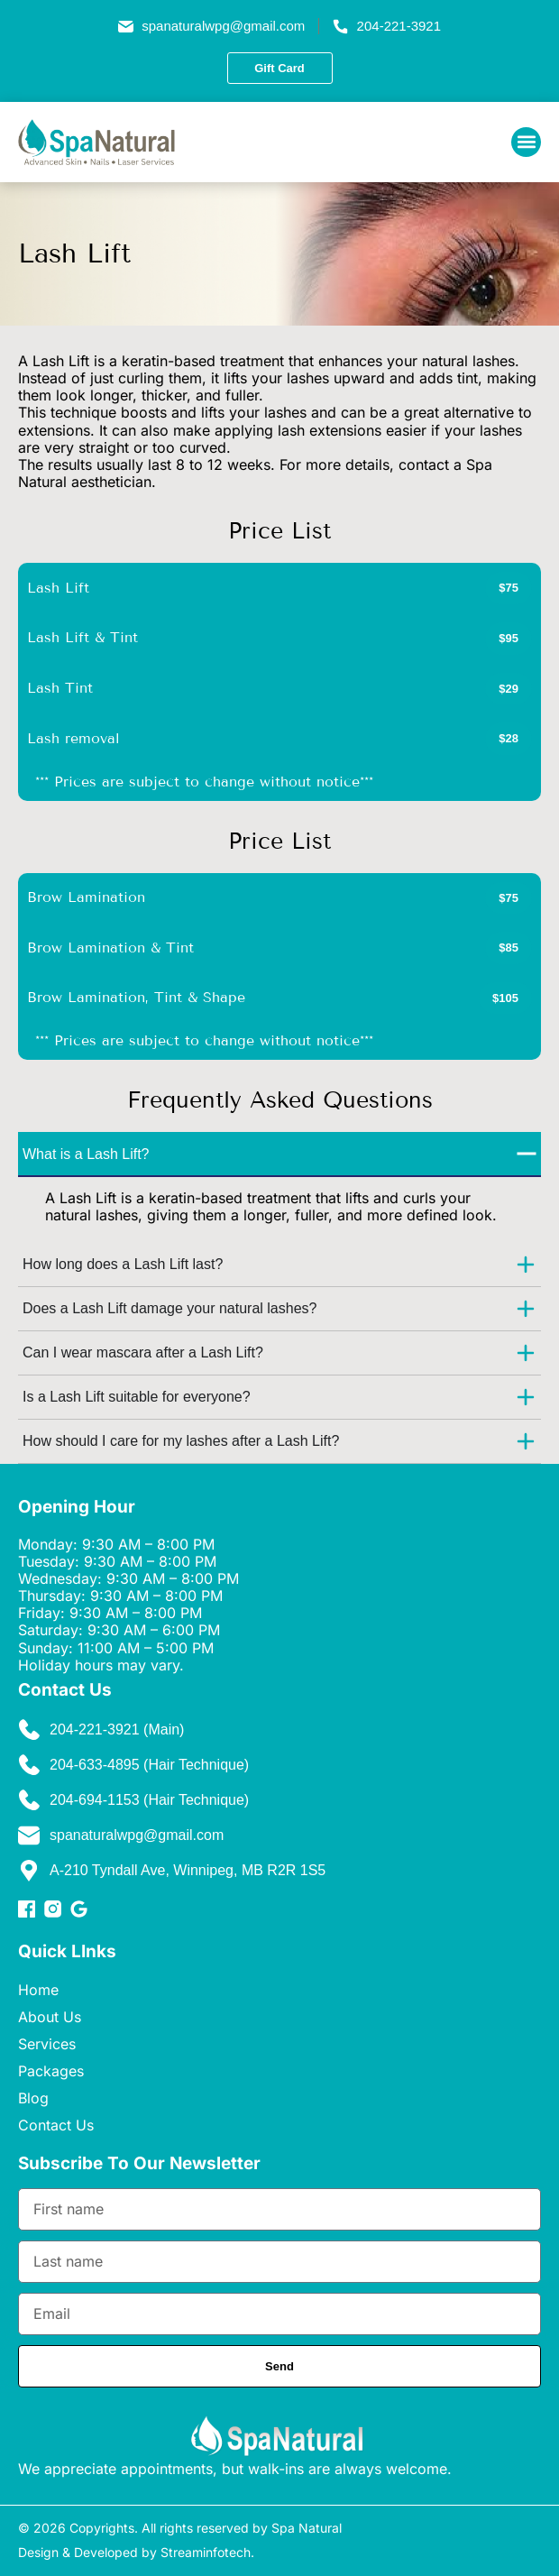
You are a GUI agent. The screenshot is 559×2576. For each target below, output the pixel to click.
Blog (33, 2098)
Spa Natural (306, 2527)
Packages (51, 2071)
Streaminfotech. (207, 2552)
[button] (526, 142)
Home (38, 1990)
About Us (49, 2017)
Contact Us (56, 2125)
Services (47, 2044)
